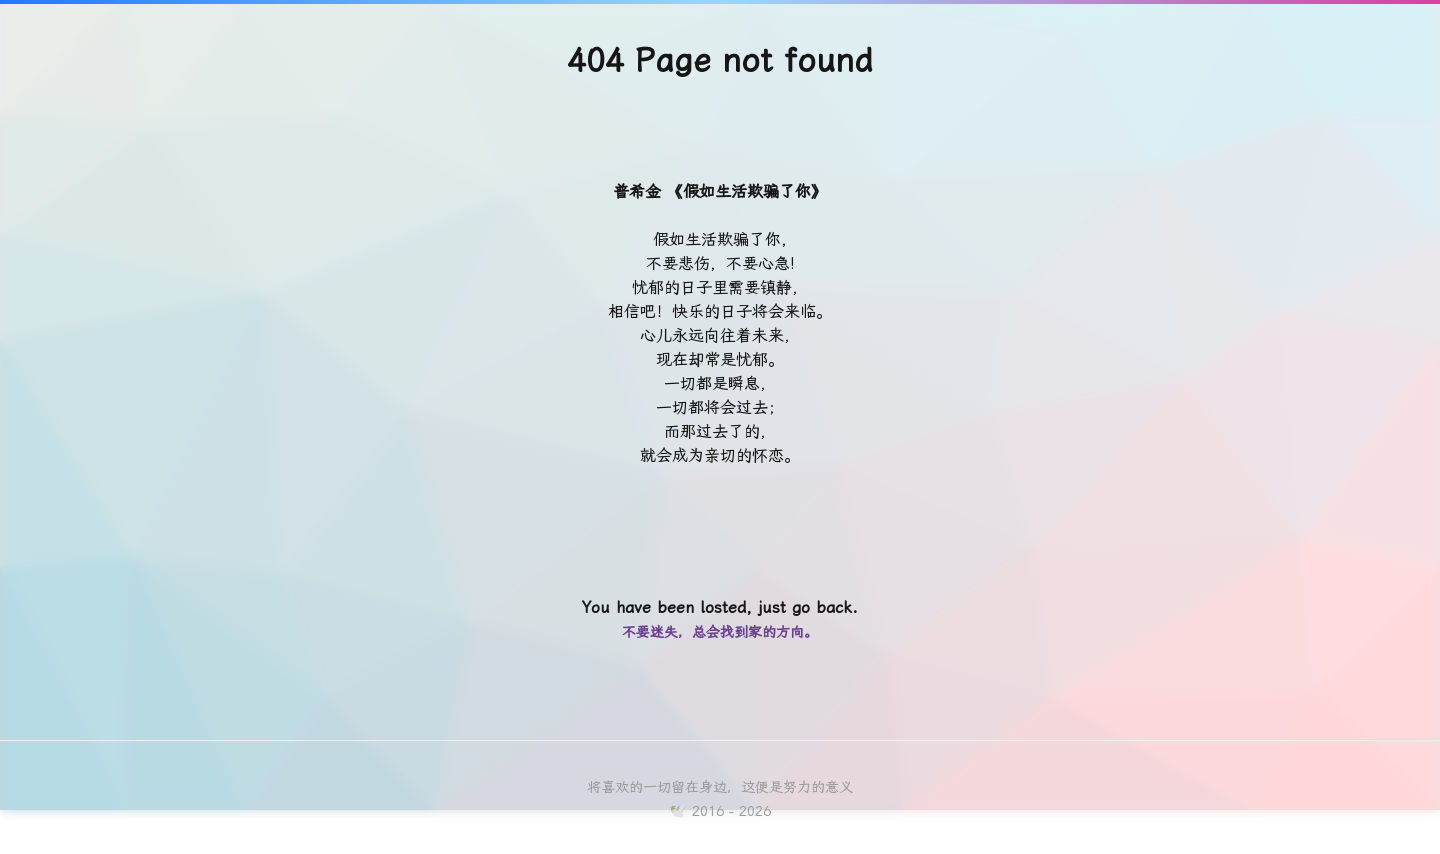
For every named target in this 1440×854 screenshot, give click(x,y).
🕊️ (677, 811)
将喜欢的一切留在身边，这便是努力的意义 (720, 787)
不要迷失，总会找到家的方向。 (720, 632)
